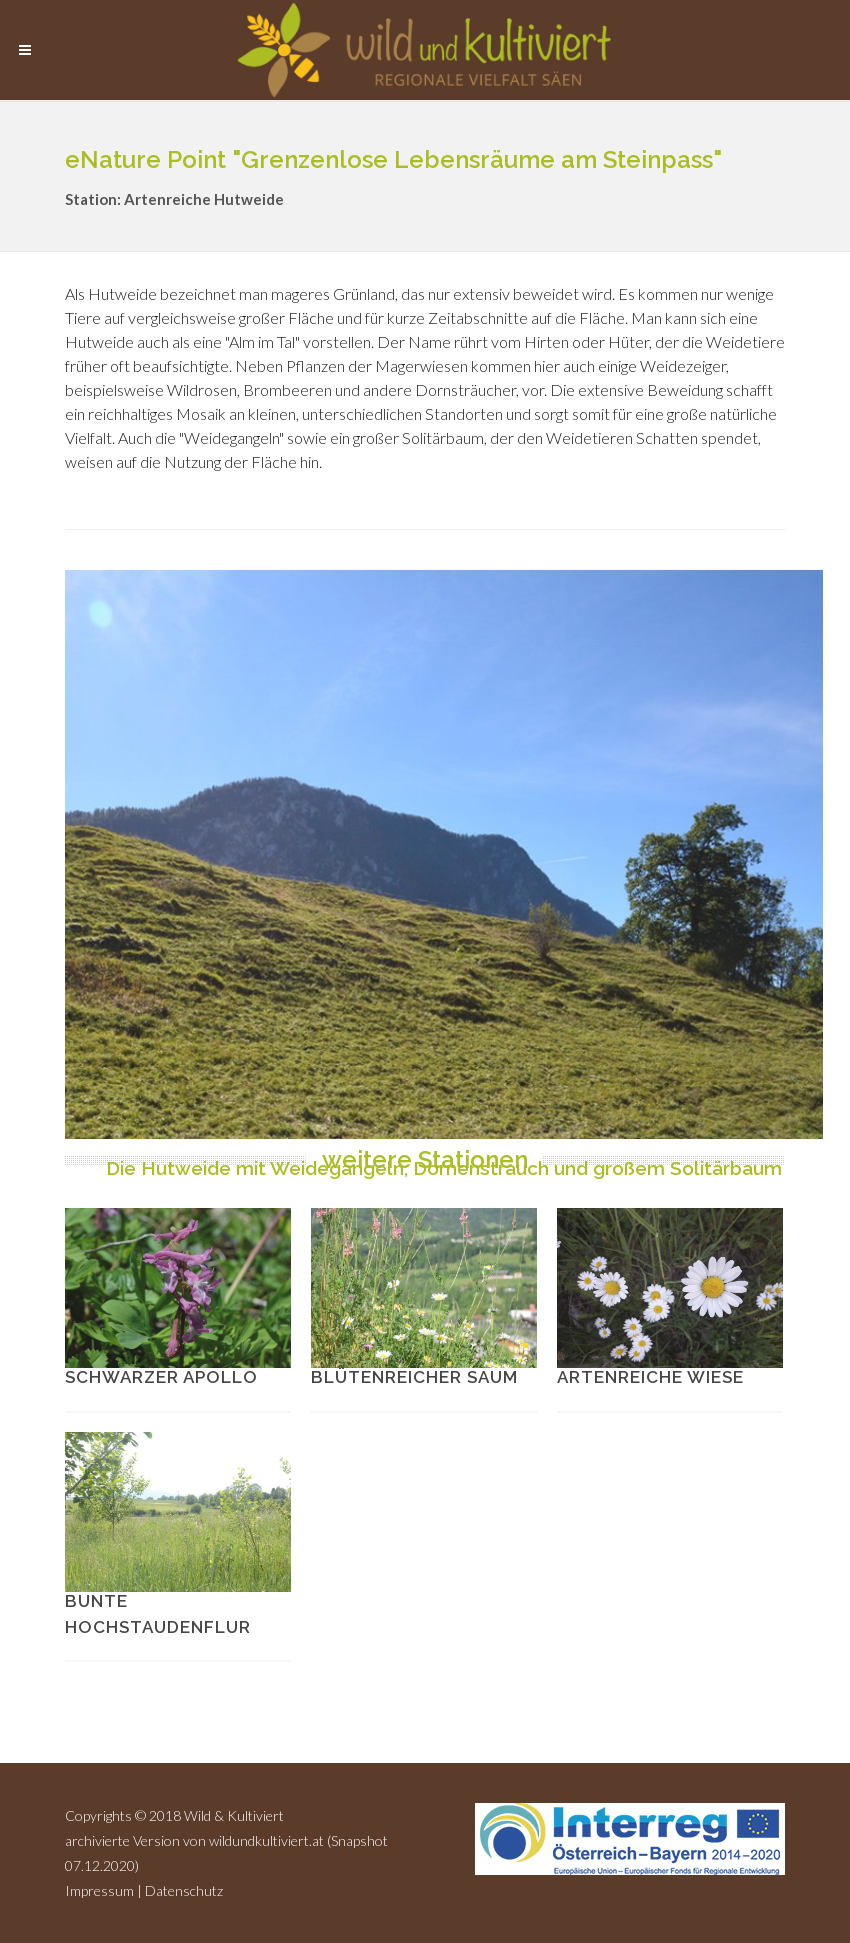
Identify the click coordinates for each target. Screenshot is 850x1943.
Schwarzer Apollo (161, 1377)
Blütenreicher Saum (414, 1377)
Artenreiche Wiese (650, 1377)
